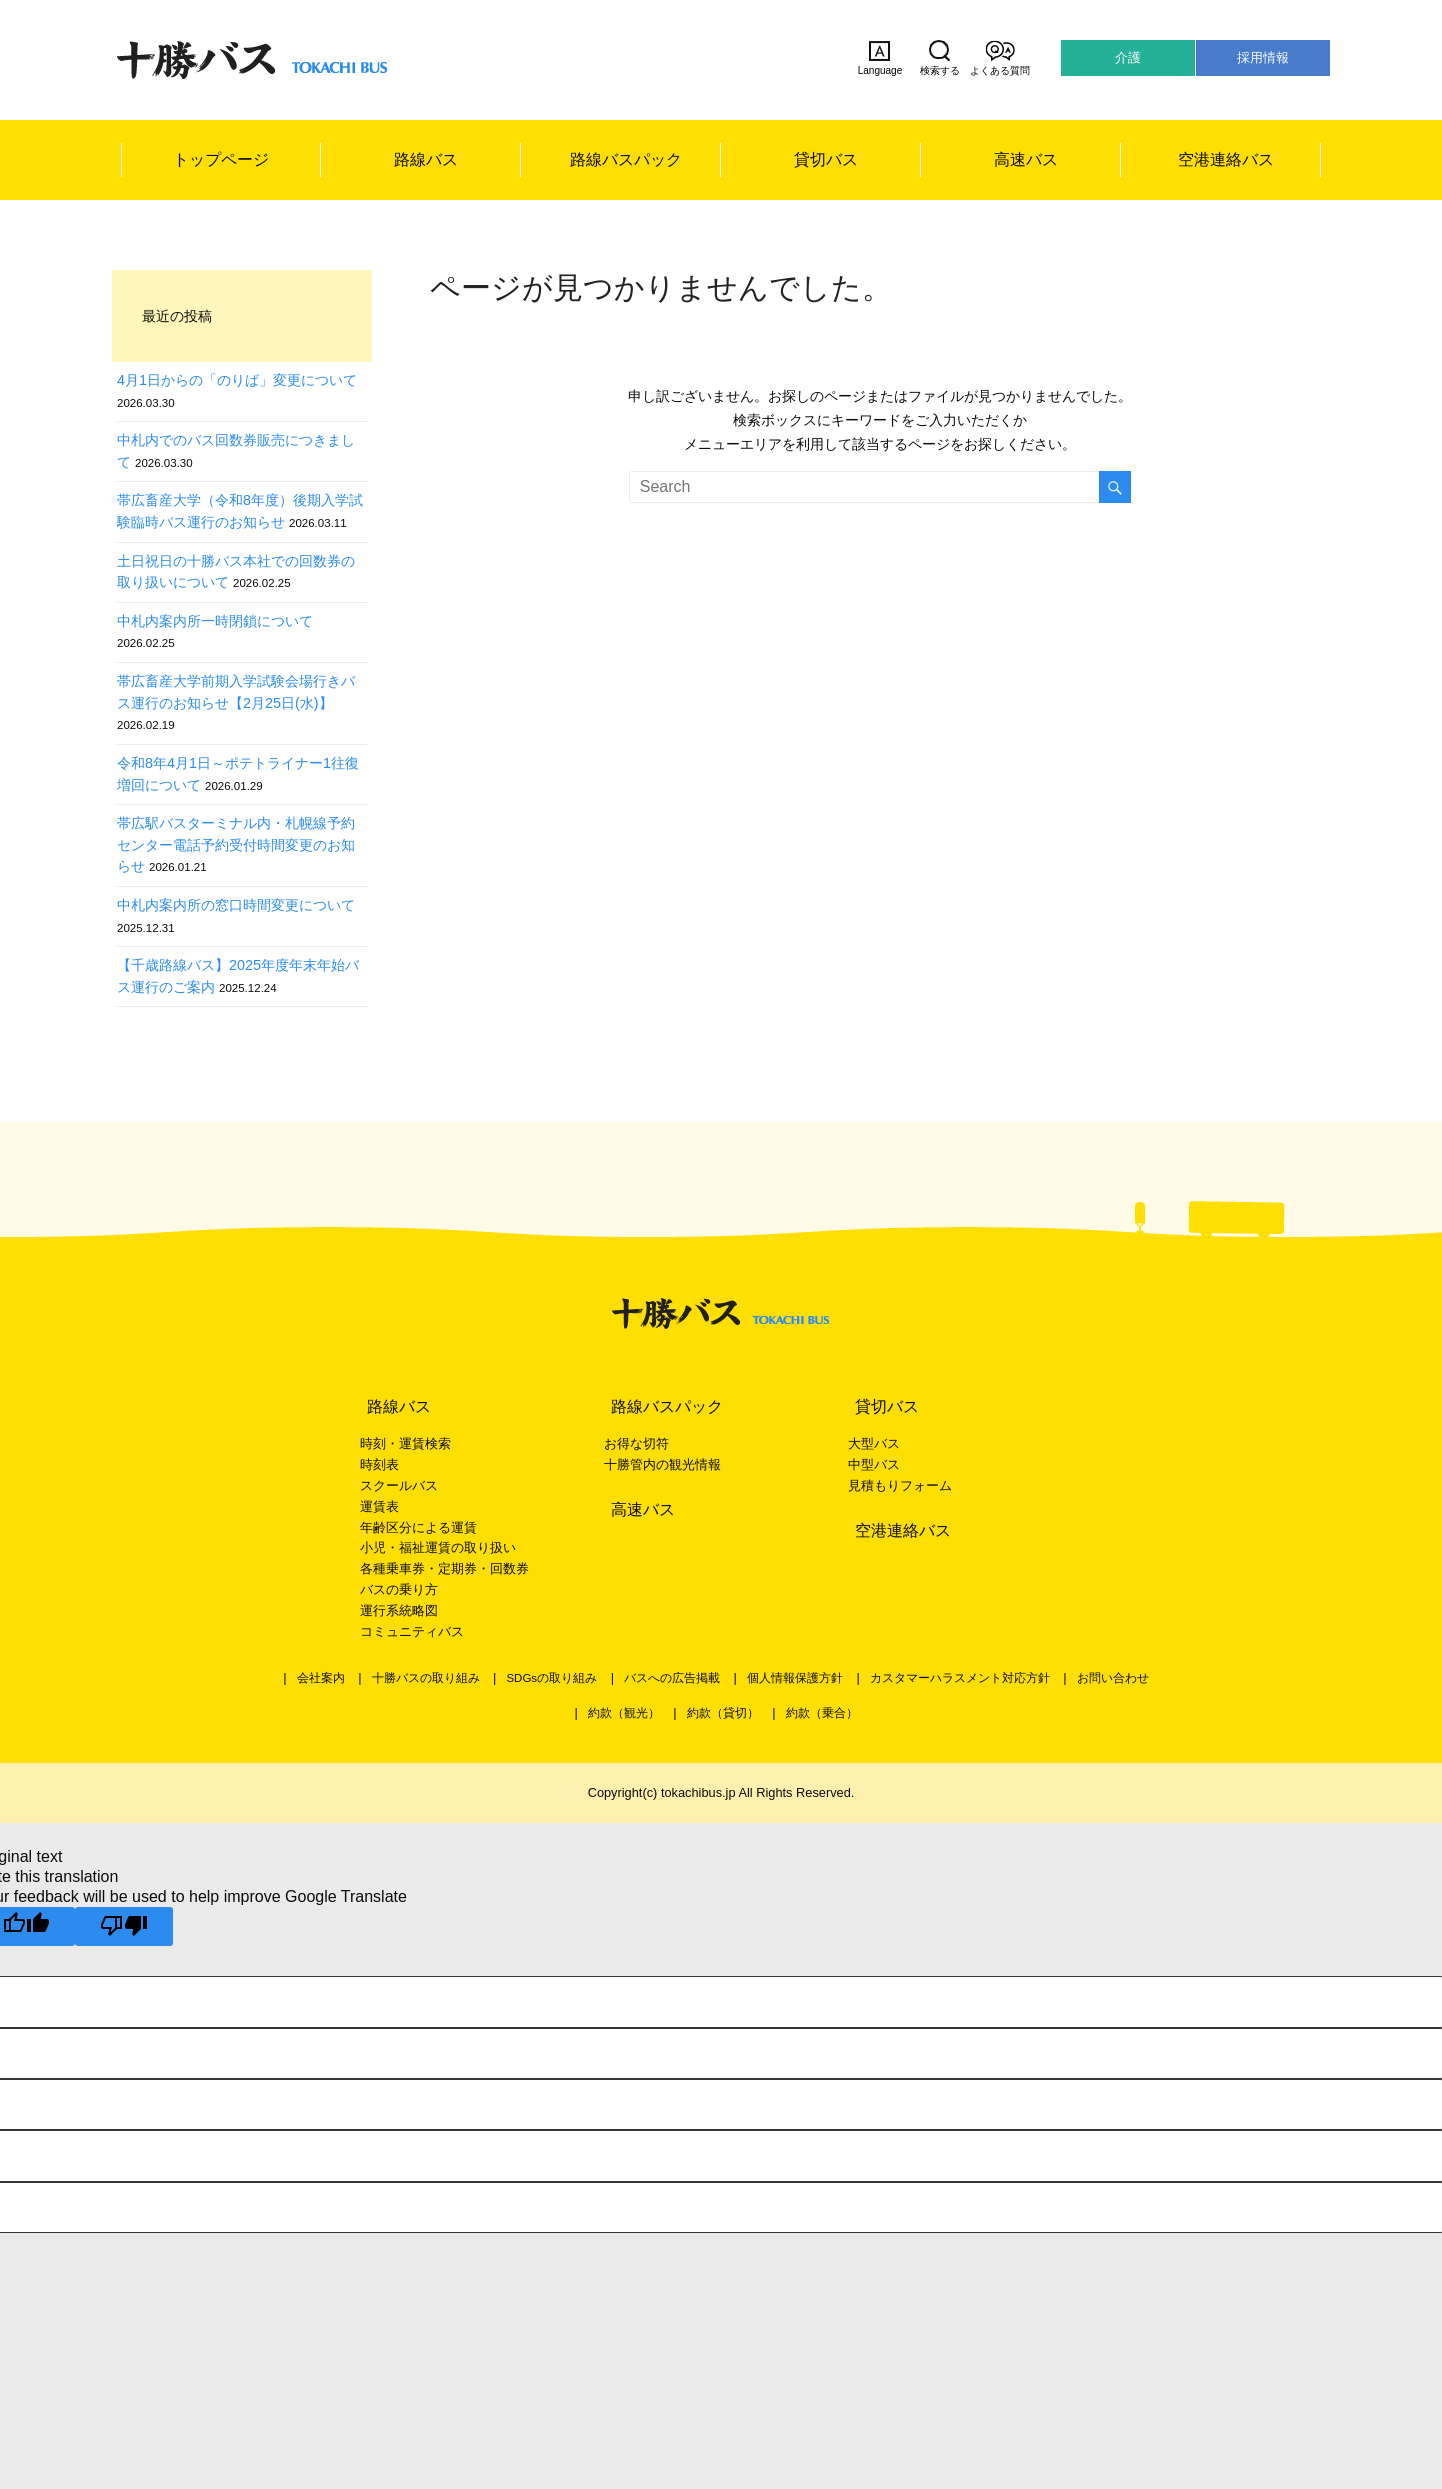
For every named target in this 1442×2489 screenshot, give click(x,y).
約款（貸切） (723, 1713)
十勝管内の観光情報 (662, 1464)
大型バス (874, 1443)
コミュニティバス (412, 1631)
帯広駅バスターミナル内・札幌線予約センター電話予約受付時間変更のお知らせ (236, 844)
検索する (940, 58)
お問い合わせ (1113, 1678)
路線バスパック (626, 159)
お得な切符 (636, 1443)
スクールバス (399, 1485)
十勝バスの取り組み (426, 1678)
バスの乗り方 (399, 1589)
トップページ (221, 159)
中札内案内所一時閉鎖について (215, 621)
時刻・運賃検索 (405, 1443)
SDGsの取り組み (551, 1678)
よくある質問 (1000, 58)
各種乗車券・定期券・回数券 (444, 1568)
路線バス (426, 159)
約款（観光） (624, 1713)
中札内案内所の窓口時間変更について (236, 905)
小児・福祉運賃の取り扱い (438, 1547)
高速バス (1026, 159)
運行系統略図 (399, 1610)
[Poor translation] (124, 1926)
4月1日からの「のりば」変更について (237, 380)
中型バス (874, 1464)
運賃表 (379, 1506)
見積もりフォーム (900, 1485)
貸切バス (826, 159)
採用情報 (1263, 57)
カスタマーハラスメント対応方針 (960, 1678)
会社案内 (321, 1678)
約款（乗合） (822, 1713)
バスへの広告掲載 (672, 1678)
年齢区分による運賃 (418, 1527)
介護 (1128, 57)
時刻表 (379, 1464)
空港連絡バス (1226, 159)
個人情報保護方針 (795, 1678)
